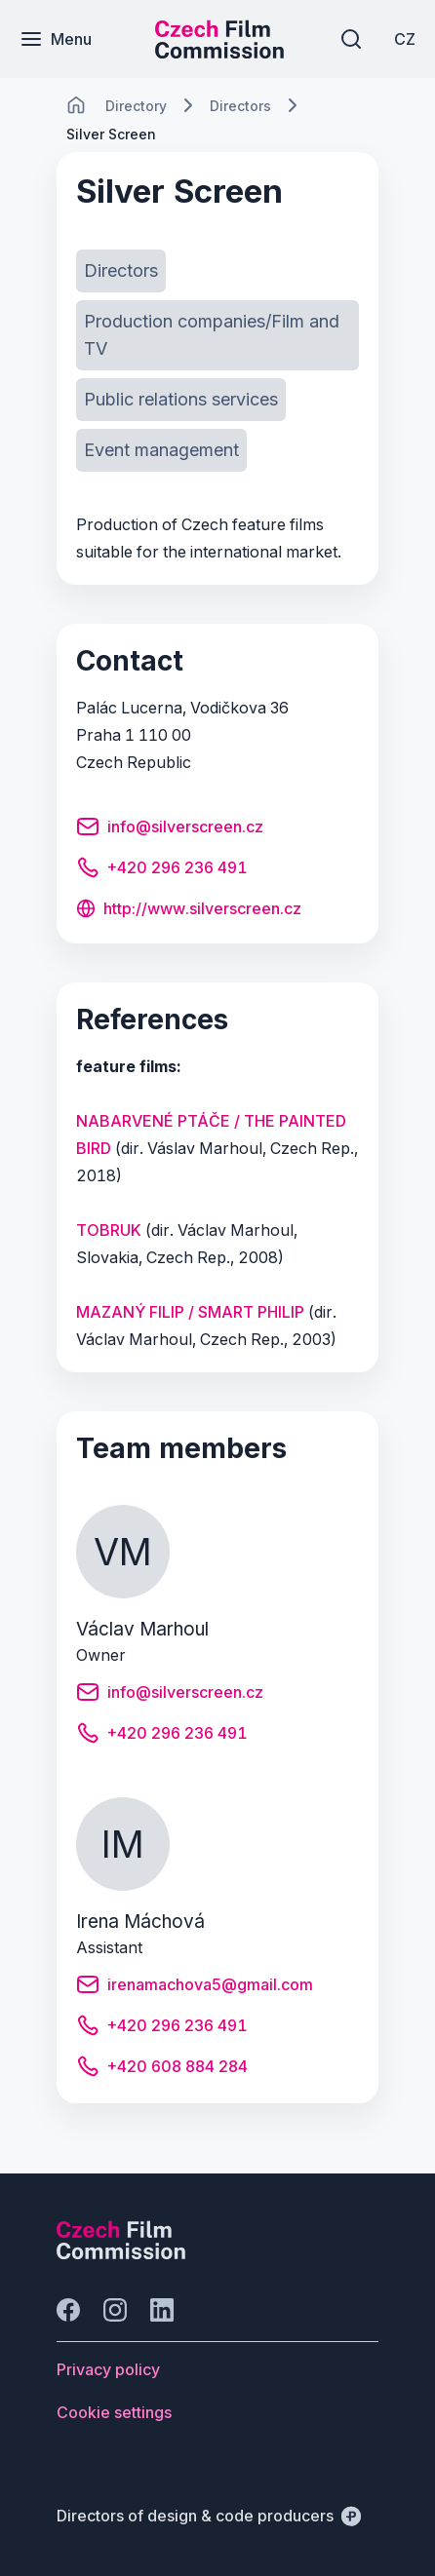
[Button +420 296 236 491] (162, 870)
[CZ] (405, 39)
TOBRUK (108, 1230)
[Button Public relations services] (181, 399)
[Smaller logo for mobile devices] (219, 52)
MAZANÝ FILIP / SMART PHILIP (190, 1312)
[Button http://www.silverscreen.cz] (188, 910)
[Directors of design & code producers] (209, 2515)
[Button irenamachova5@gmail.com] (194, 1987)
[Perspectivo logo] (121, 2253)
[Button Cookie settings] (114, 2412)
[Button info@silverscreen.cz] (169, 829)
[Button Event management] (161, 450)
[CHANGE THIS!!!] (76, 105)
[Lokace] (136, 106)
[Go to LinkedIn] (161, 2310)
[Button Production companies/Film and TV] (217, 335)
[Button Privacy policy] (108, 2369)
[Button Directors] (121, 271)
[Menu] (55, 39)
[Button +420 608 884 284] (162, 2069)
